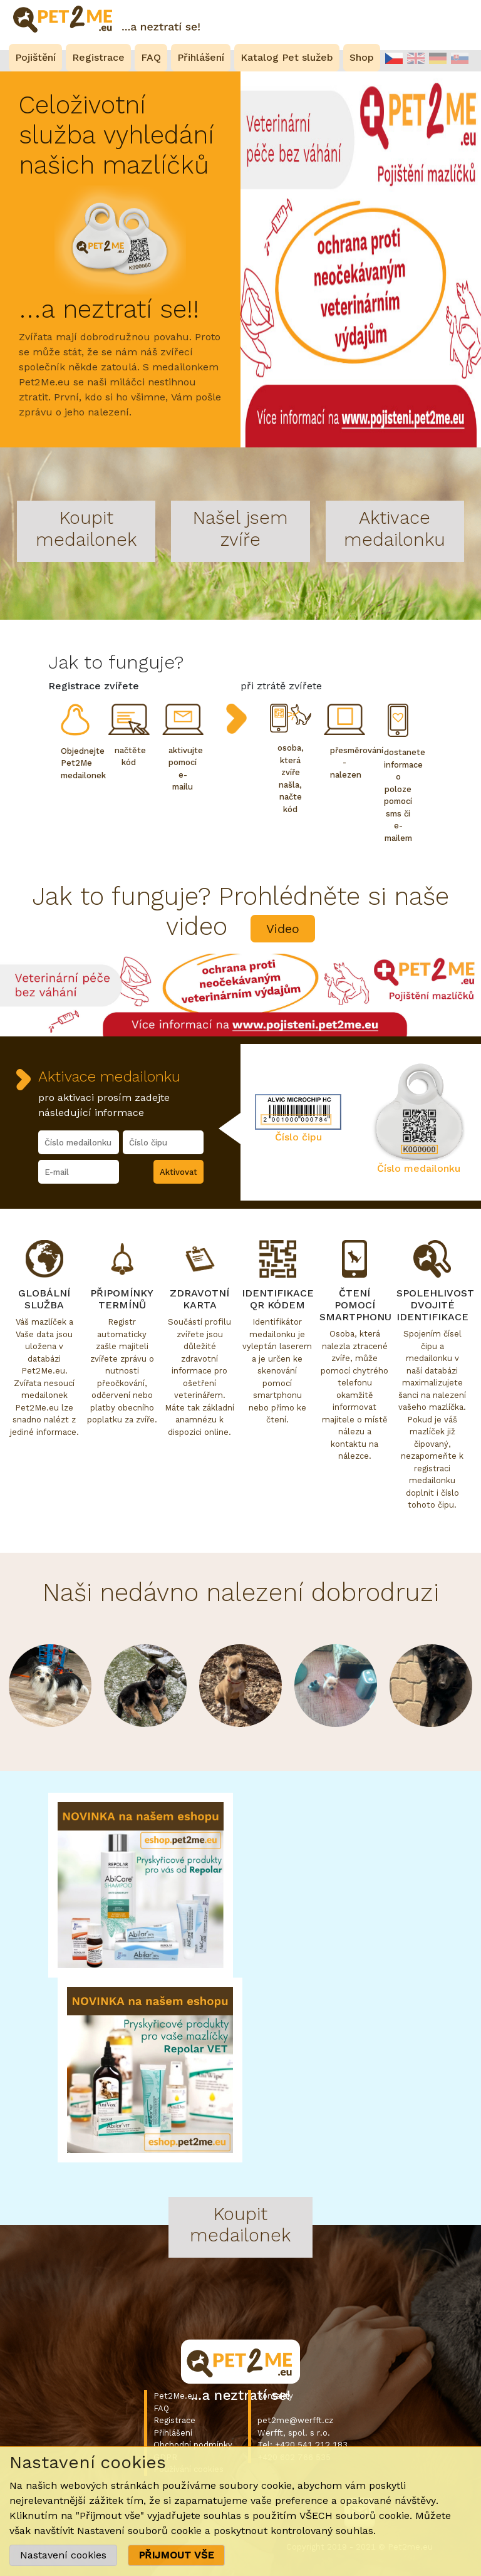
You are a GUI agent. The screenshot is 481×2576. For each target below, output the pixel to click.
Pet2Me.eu (175, 2396)
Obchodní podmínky (192, 2444)
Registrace (174, 2420)
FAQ (161, 2408)
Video (282, 928)
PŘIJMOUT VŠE (176, 2555)
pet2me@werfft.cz (295, 2420)
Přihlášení (172, 2433)
